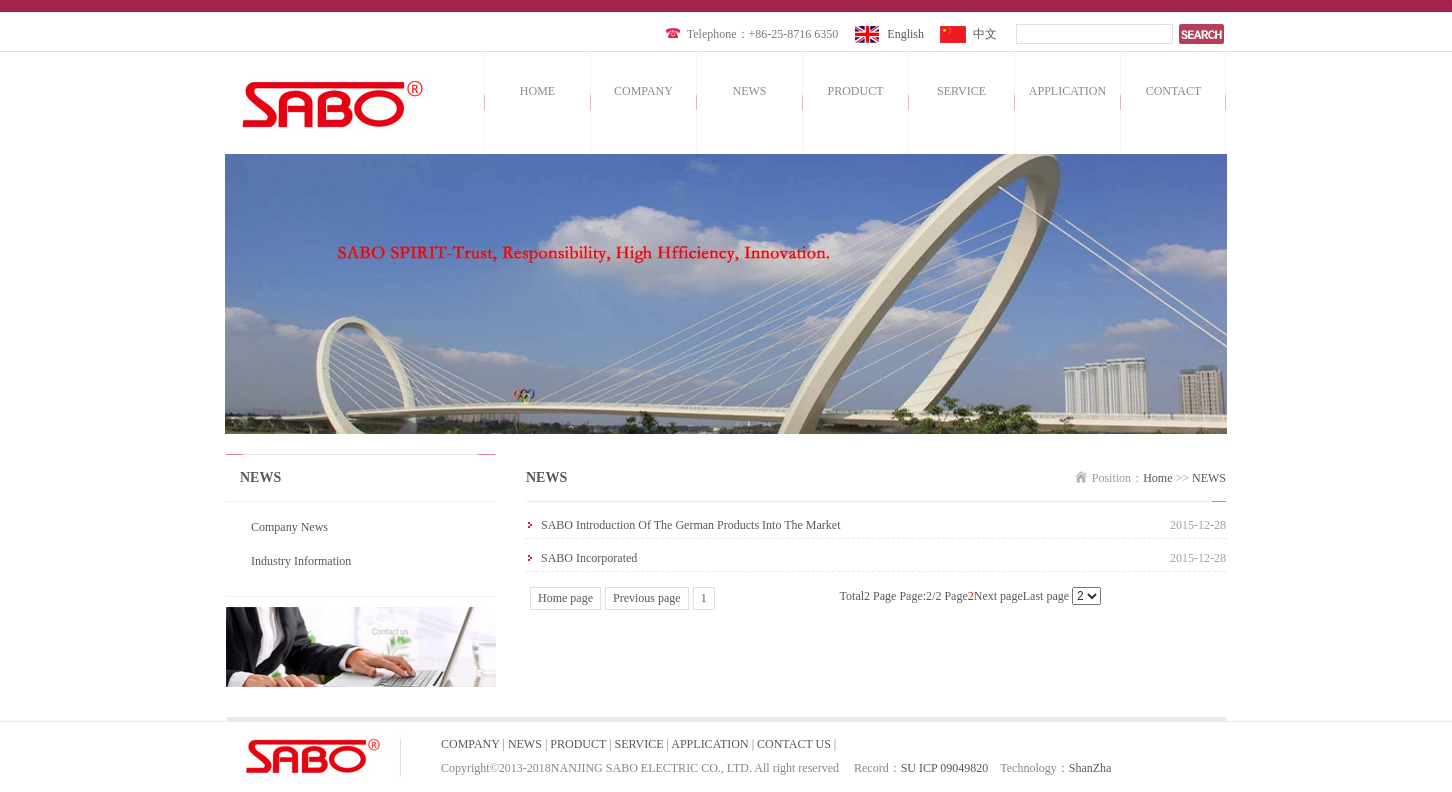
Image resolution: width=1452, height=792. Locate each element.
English (905, 34)
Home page (565, 598)
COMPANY (470, 744)
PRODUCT (578, 744)
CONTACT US (794, 744)
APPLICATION (709, 744)
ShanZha (1090, 768)
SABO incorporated (883, 558)
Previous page (647, 598)
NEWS (1209, 478)
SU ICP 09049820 (945, 768)
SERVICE (638, 744)
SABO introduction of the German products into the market (883, 525)
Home (1157, 478)
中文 (985, 34)
